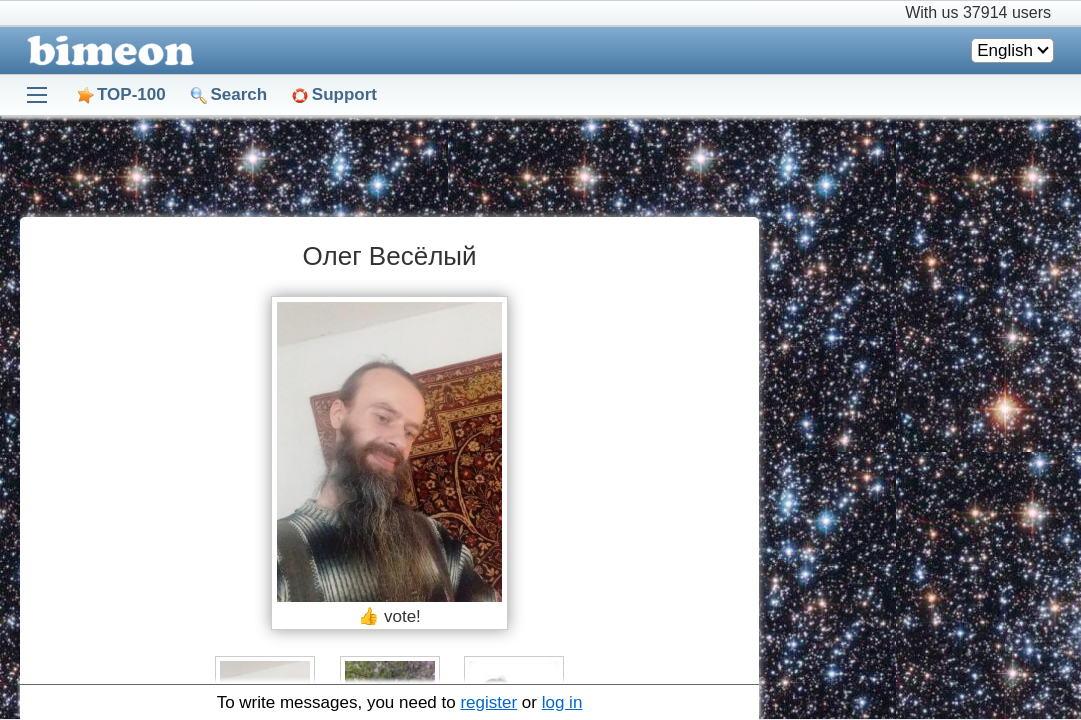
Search (238, 94)
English (1005, 50)
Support (344, 94)
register (488, 702)
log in (562, 702)
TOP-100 (131, 94)
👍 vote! (389, 616)
